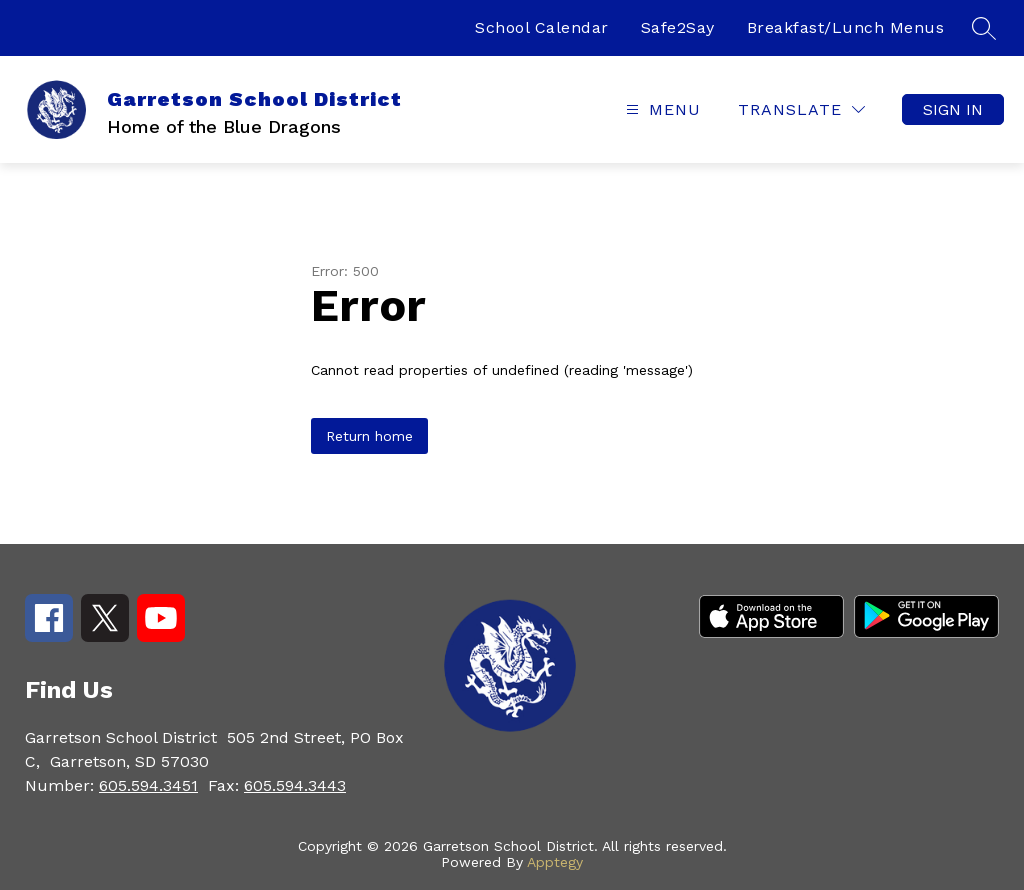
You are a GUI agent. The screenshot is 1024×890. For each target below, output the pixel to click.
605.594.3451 (148, 785)
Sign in (953, 109)
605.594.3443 (295, 785)
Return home (369, 436)
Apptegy (555, 862)
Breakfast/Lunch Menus (846, 27)
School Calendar (542, 27)
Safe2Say (678, 27)
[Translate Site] (801, 109)
